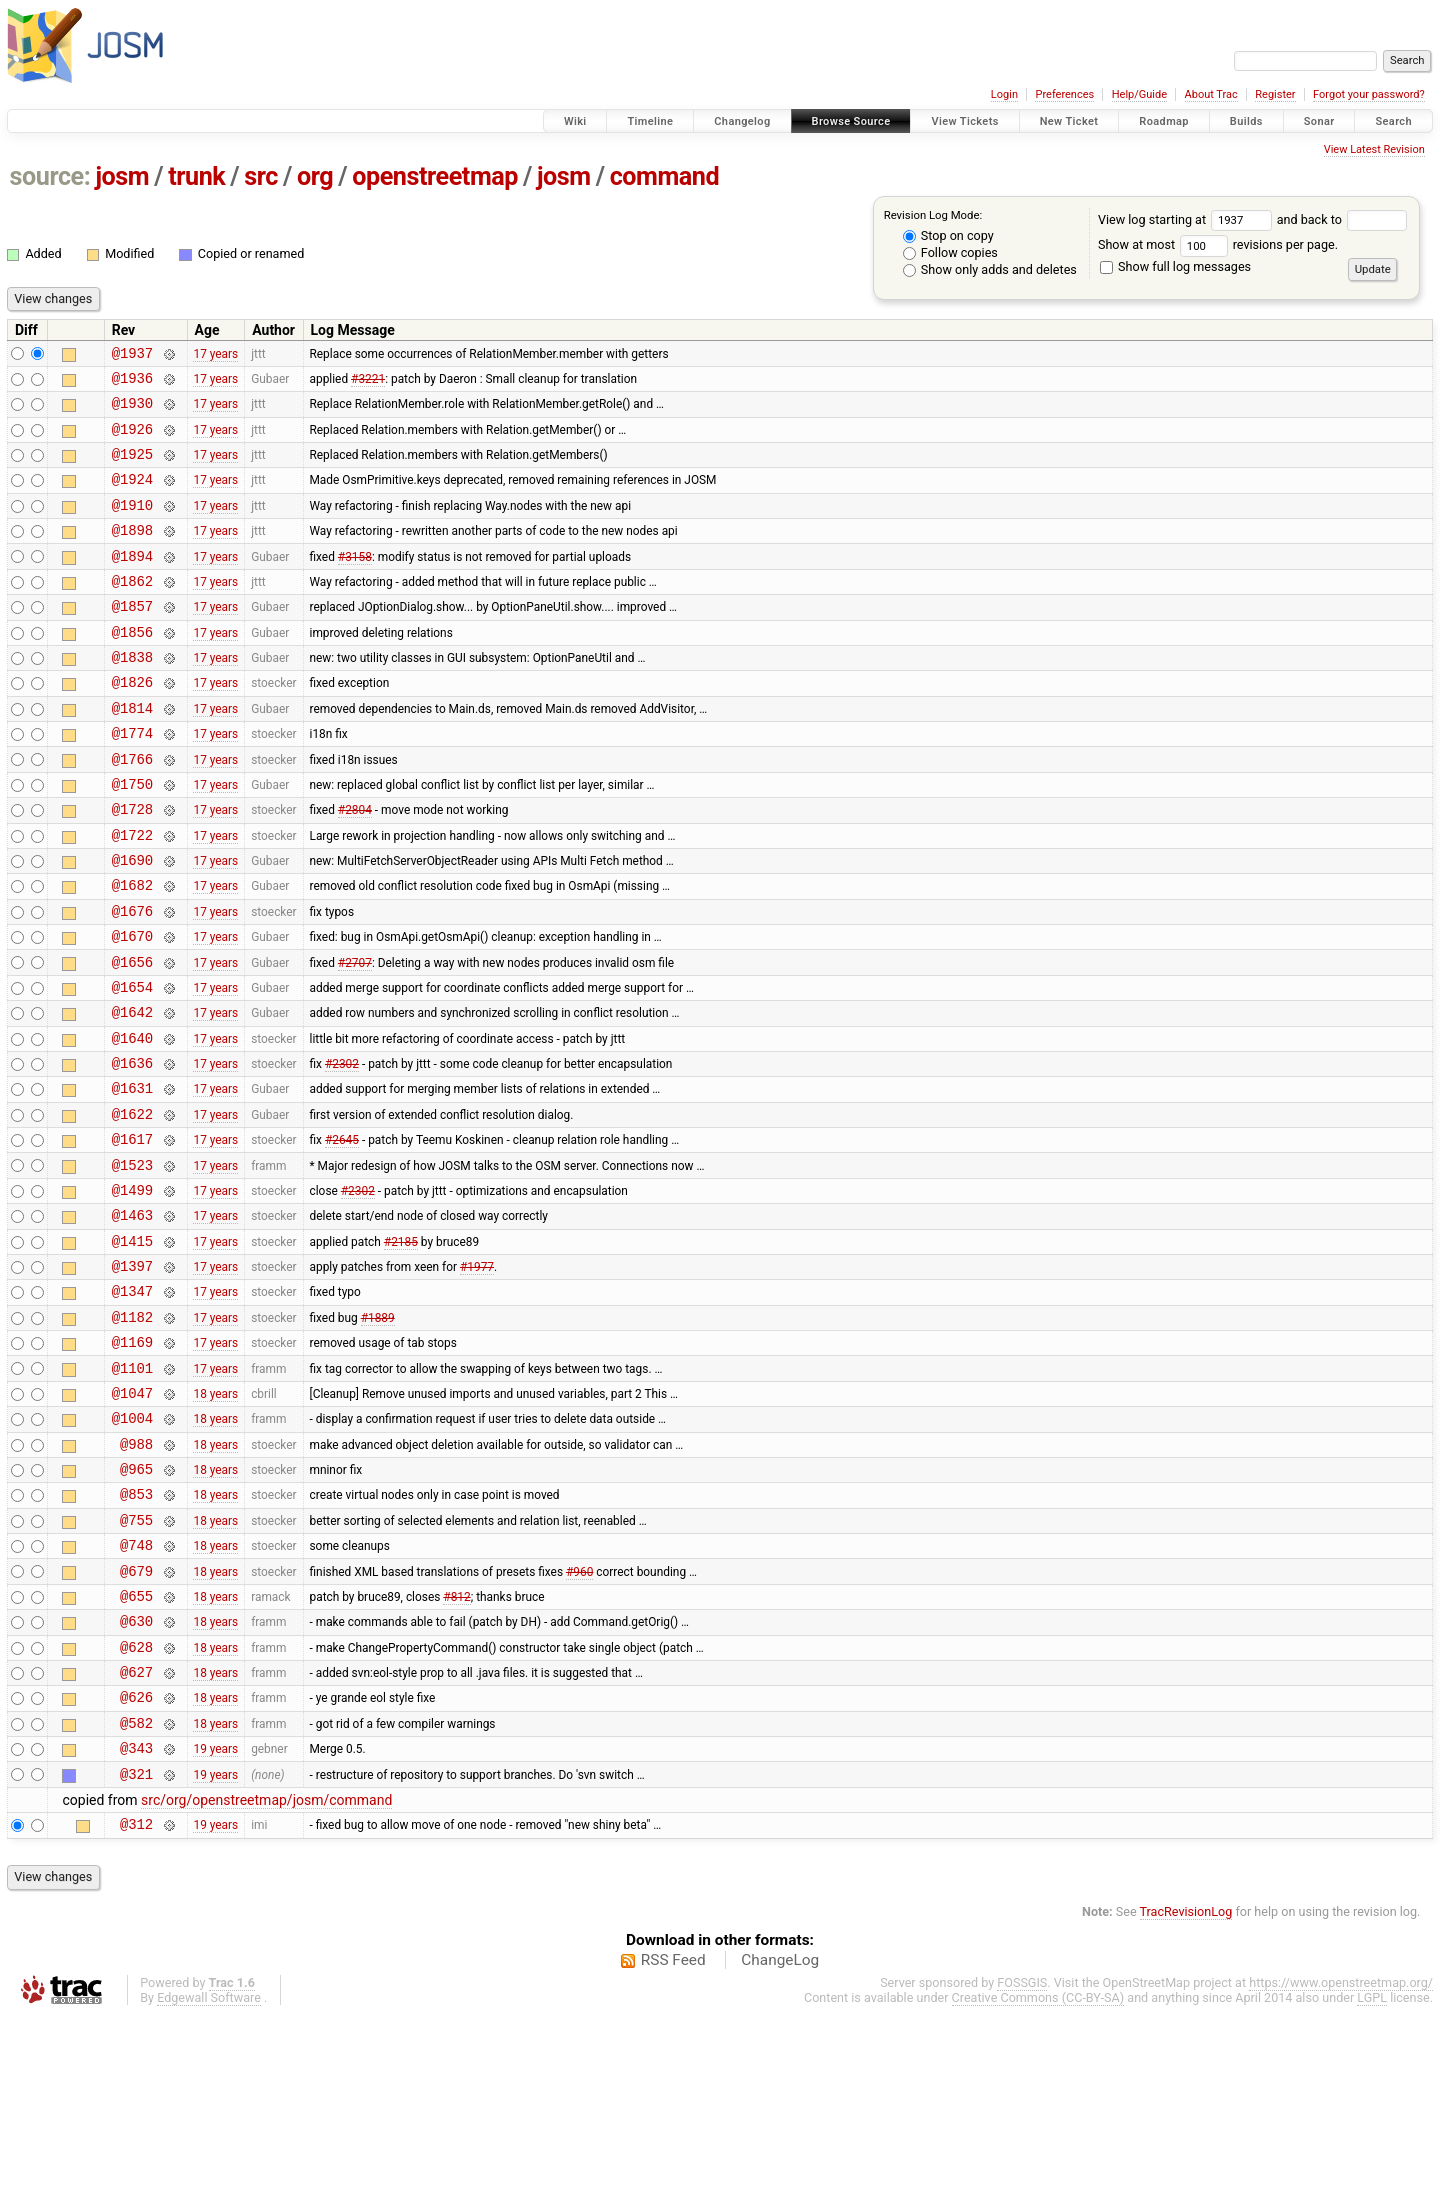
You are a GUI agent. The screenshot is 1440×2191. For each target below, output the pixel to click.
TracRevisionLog (1186, 2085)
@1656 (132, 1036)
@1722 (132, 894)
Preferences (1064, 94)
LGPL (1372, 2171)
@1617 (132, 1234)
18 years (215, 1518)
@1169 (132, 1461)
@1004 (132, 1546)
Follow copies (950, 252)
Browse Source (851, 121)
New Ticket (1069, 121)
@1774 (132, 780)
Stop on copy (948, 235)
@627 (136, 1830)
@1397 (132, 1376)
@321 (136, 1944)
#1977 (477, 1377)
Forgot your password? (1369, 94)
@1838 (132, 695)
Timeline (650, 121)
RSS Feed (673, 2134)
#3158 (355, 582)
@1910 (132, 525)
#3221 (368, 383)
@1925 (132, 468)
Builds (1246, 121)
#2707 (355, 1036)
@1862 (132, 610)
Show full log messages (1175, 266)
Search (1393, 121)
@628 (136, 1802)
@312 (136, 1997)
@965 (136, 1603)
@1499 (132, 1291)
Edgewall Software (209, 2171)
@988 (136, 1575)
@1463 (132, 1319)
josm (122, 176)
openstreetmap (435, 176)
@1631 (132, 1177)
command (665, 176)
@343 (136, 1915)
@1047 (132, 1518)
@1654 (132, 1064)
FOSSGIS (1022, 2156)
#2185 (401, 1348)
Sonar (1319, 121)
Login (1004, 94)
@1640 (132, 1121)
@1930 (132, 411)
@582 (136, 1887)
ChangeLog (780, 2134)
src (261, 176)
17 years (215, 355)
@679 (136, 1717)
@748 (136, 1688)
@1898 (132, 553)
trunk (196, 176)
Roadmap (1164, 121)
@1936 (132, 383)
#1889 (378, 1433)
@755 (136, 1660)
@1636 (132, 1149)
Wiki (575, 121)
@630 (136, 1773)
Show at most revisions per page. (1218, 244)
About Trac (1211, 94)
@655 (136, 1745)
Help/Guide (1139, 94)
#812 (456, 1745)
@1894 (132, 582)
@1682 (132, 950)
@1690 (132, 922)
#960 (579, 1717)
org (315, 176)
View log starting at (1187, 219)
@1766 (132, 809)
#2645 (342, 1235)
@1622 (132, 1206)
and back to (1342, 219)
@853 (136, 1631)
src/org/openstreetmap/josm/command (266, 1971)
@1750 (132, 837)
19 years (215, 1916)
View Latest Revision (1374, 149)
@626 (136, 1858)
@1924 (132, 496)
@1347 (132, 1404)
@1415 (132, 1348)
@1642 (132, 1092)
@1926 (132, 440)
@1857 (132, 638)
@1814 (132, 752)
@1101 (132, 1490)
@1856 (132, 667)
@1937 (132, 355)
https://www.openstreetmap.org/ (1341, 2156)
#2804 (355, 866)
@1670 (132, 1007)
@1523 (132, 1263)
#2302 (342, 1150)
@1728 (132, 865)
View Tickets (964, 121)
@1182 (132, 1433)
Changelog (742, 121)
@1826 (132, 723)
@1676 (132, 979)
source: (50, 176)
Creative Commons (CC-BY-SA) (1038, 2171)
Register (1275, 94)
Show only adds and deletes (990, 269)
